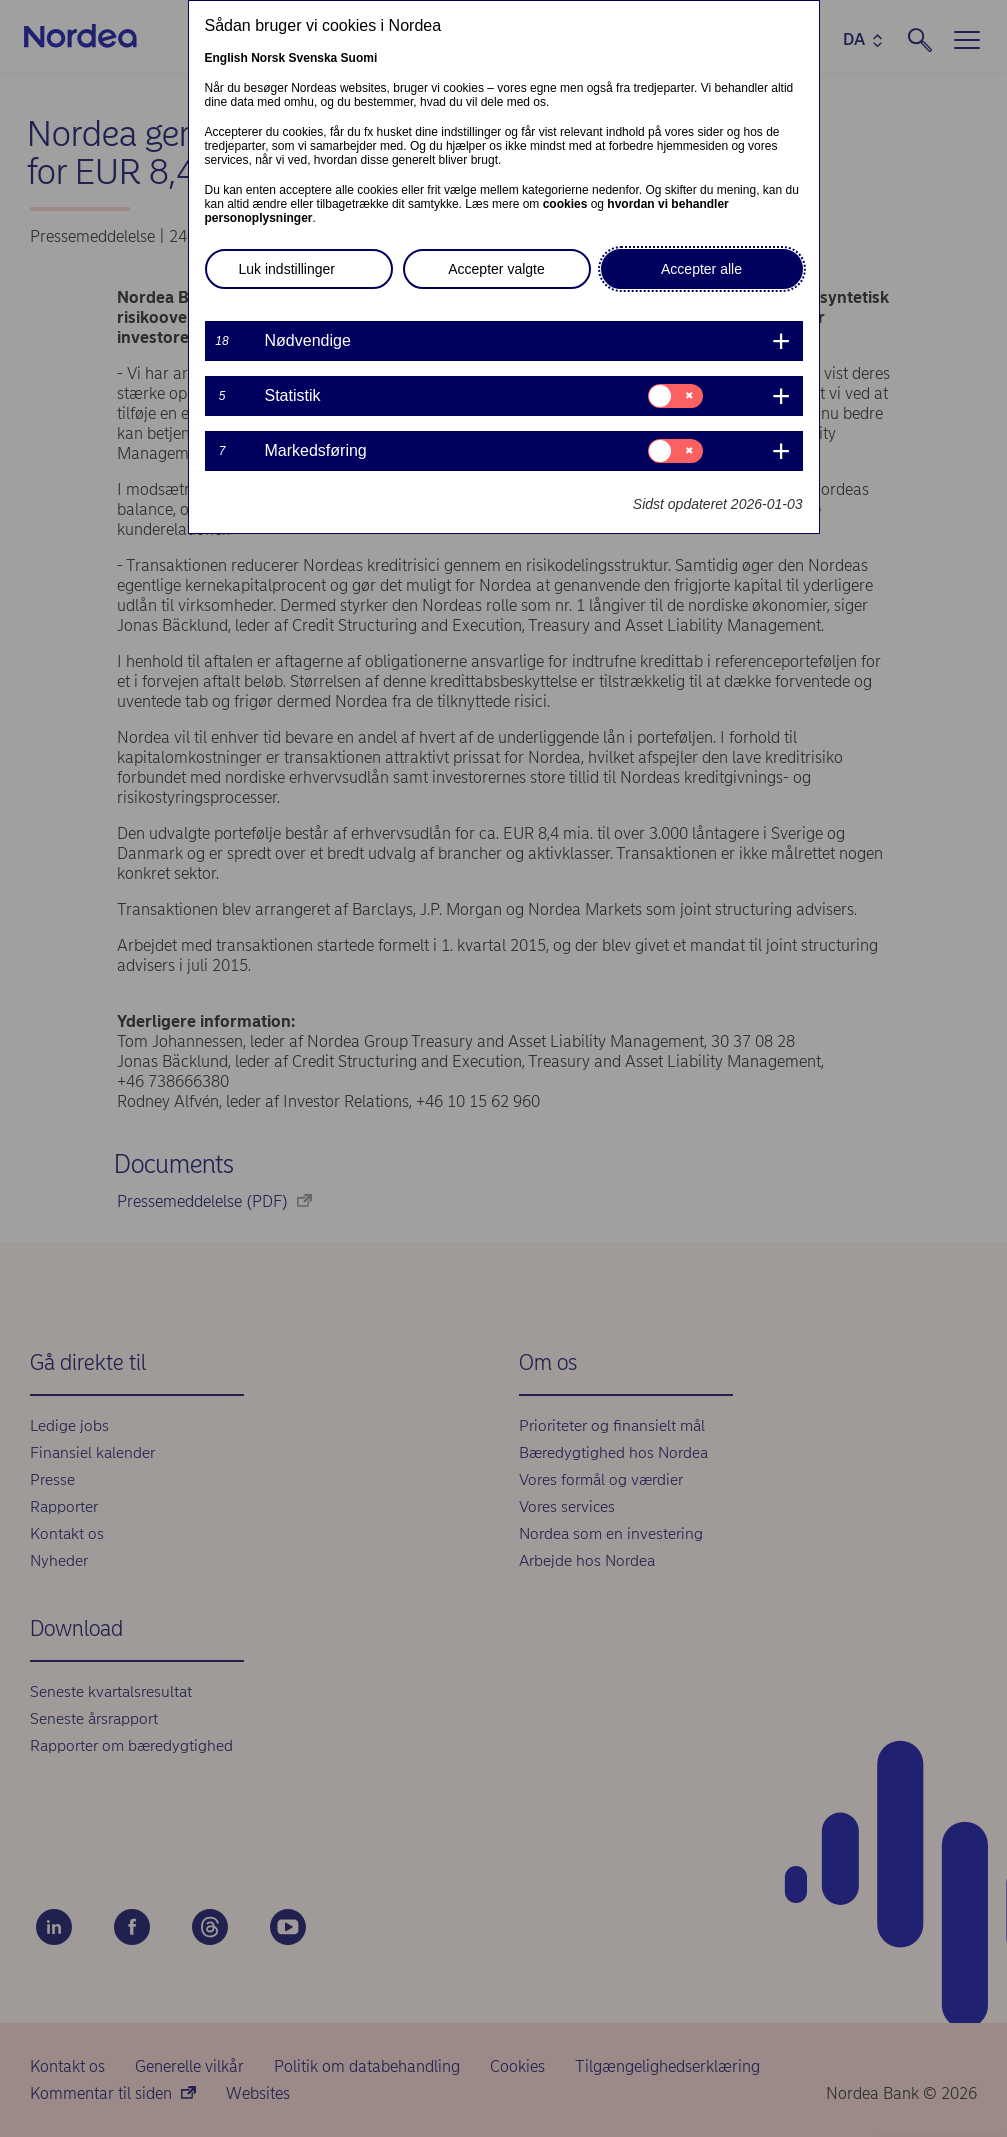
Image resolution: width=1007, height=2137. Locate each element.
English (226, 58)
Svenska (313, 58)
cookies (565, 204)
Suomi (359, 58)
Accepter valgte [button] (496, 269)
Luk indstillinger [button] (287, 269)
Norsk (268, 58)
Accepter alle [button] (701, 269)
